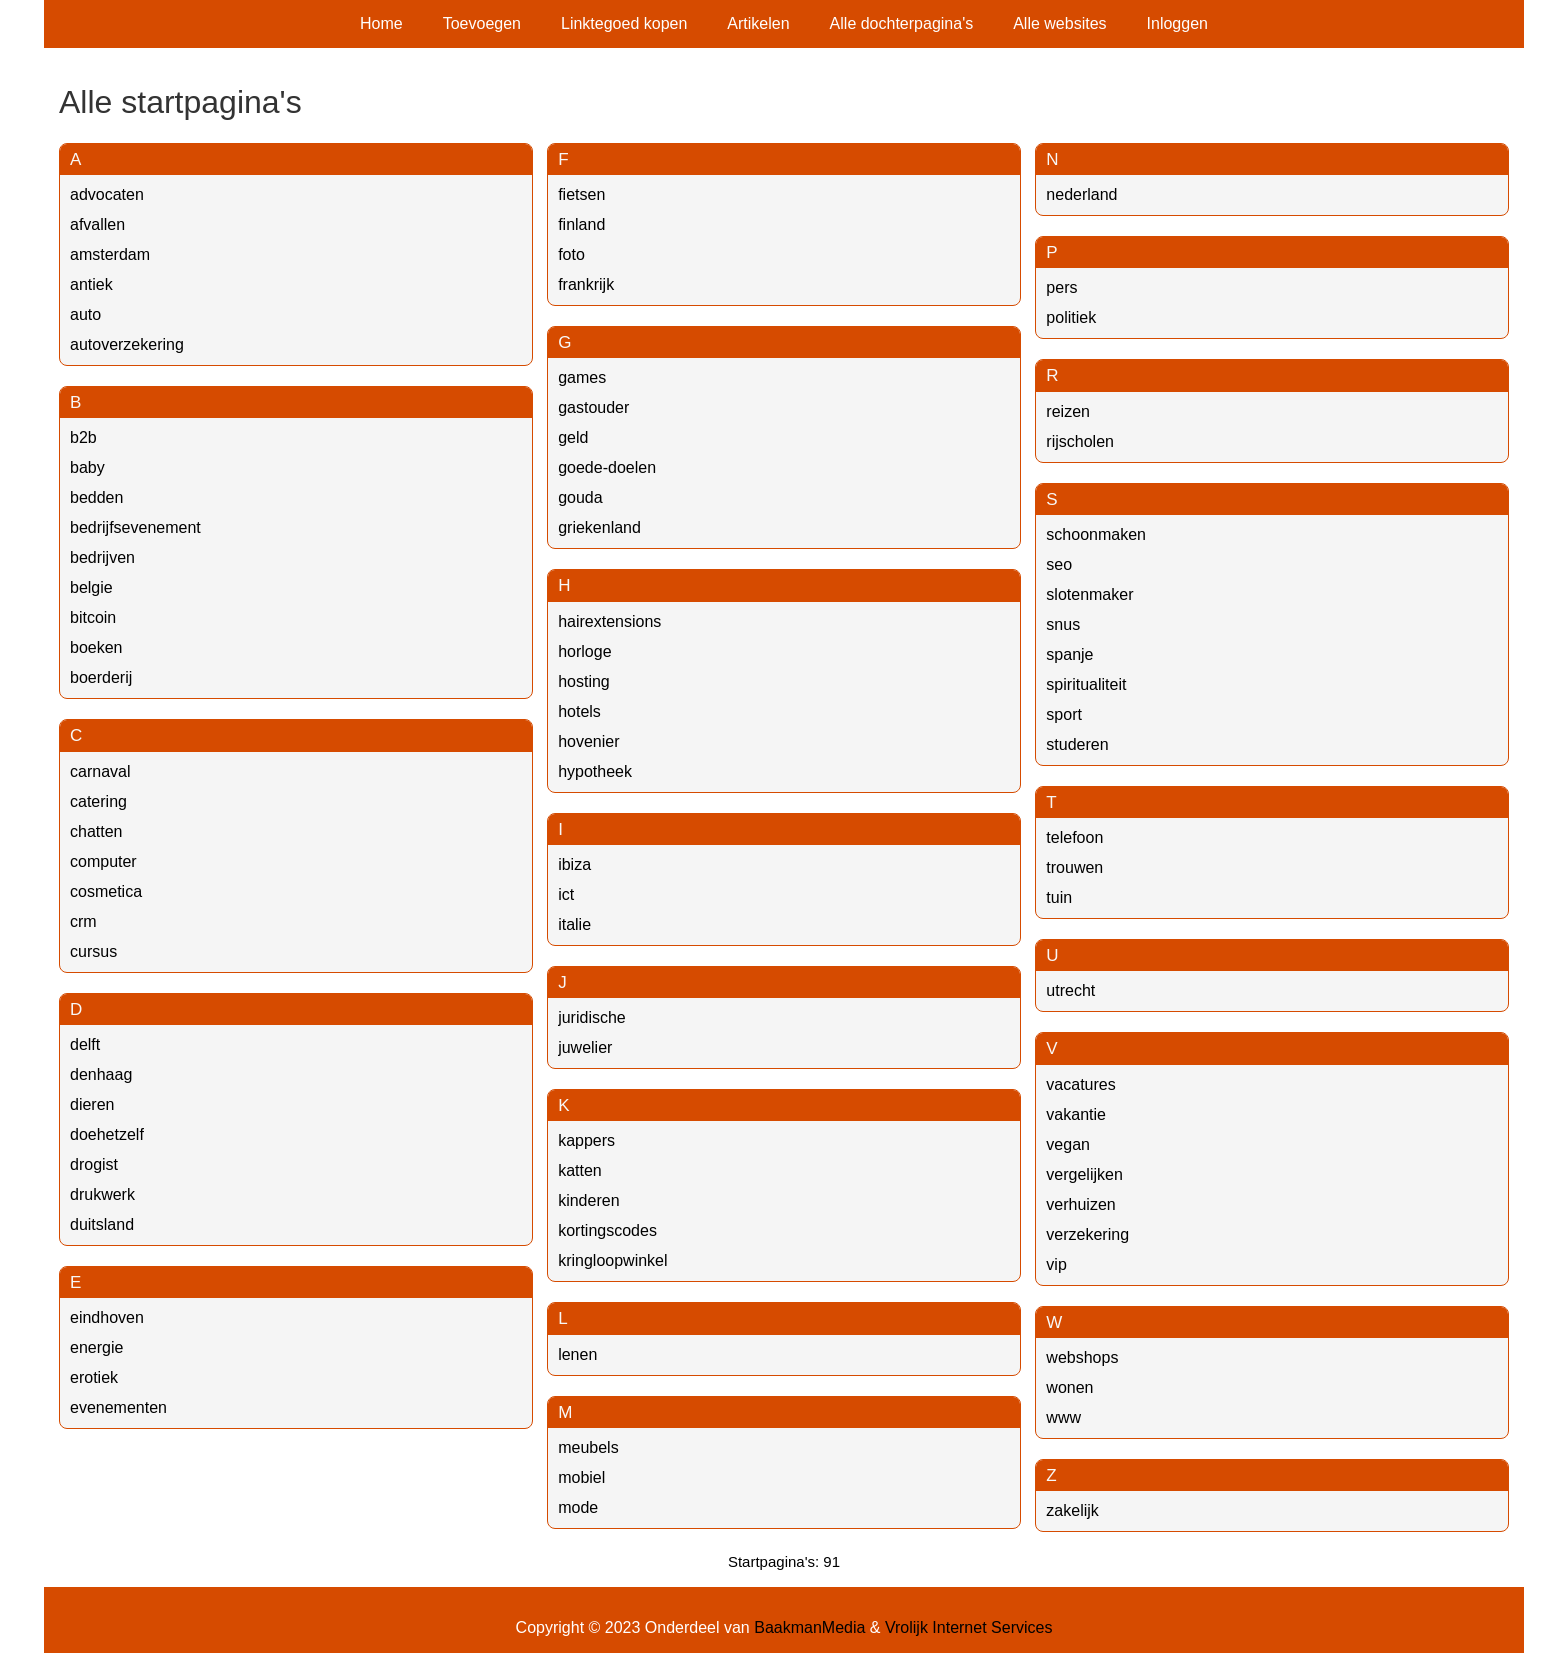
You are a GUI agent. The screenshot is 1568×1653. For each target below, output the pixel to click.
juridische (592, 1017)
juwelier (585, 1047)
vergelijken (1084, 1174)
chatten (96, 831)
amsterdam (110, 254)
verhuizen (1080, 1204)
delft (85, 1044)
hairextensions (609, 621)
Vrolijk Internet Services (968, 1627)
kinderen (588, 1200)
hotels (579, 711)
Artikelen (758, 23)
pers (1061, 287)
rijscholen (1080, 441)
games (582, 377)
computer (103, 861)
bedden (96, 497)
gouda (580, 497)
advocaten (107, 194)
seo (1059, 564)
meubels (588, 1447)
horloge (584, 651)
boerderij (101, 677)
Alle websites (1059, 23)
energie (96, 1347)
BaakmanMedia (809, 1627)
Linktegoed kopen (624, 23)
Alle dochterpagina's (902, 23)
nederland (1081, 194)
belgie (91, 587)
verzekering (1087, 1234)
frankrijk (586, 284)
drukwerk (102, 1194)
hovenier (588, 741)
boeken (96, 647)
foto (571, 254)
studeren (1077, 744)
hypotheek (595, 771)
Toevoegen (482, 23)
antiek (91, 284)
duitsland (102, 1224)
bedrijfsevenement (135, 527)
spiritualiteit (1086, 684)
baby (87, 467)
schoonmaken (1096, 534)
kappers (586, 1140)
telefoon (1074, 837)
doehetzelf (107, 1134)
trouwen (1074, 867)
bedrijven (102, 557)
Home (381, 23)
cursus (93, 951)
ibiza (574, 864)
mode (578, 1507)
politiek (1071, 317)
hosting (584, 681)
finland (581, 224)
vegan (1068, 1144)
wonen (1069, 1387)
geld (573, 437)
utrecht (1070, 990)
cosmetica (106, 891)
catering (98, 801)
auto (85, 314)
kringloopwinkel (612, 1260)
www (1063, 1417)
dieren (92, 1104)
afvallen (97, 224)
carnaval (100, 771)
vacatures (1080, 1084)
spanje (1069, 654)
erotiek (94, 1377)
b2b (83, 437)
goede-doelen (607, 467)
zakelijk (1072, 1510)
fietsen (581, 194)
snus (1063, 624)
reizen (1068, 411)
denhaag (101, 1074)
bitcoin (93, 617)
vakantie (1076, 1114)
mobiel (581, 1477)
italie (574, 924)
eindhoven (107, 1317)
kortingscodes (607, 1230)
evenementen (118, 1407)
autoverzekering (127, 344)
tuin (1059, 897)
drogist (94, 1164)
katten (580, 1170)
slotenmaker (1089, 594)
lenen (577, 1354)
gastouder (593, 407)
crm (83, 921)
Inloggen (1177, 23)
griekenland (599, 527)
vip (1056, 1264)
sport (1064, 714)
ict (566, 894)
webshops (1082, 1357)
